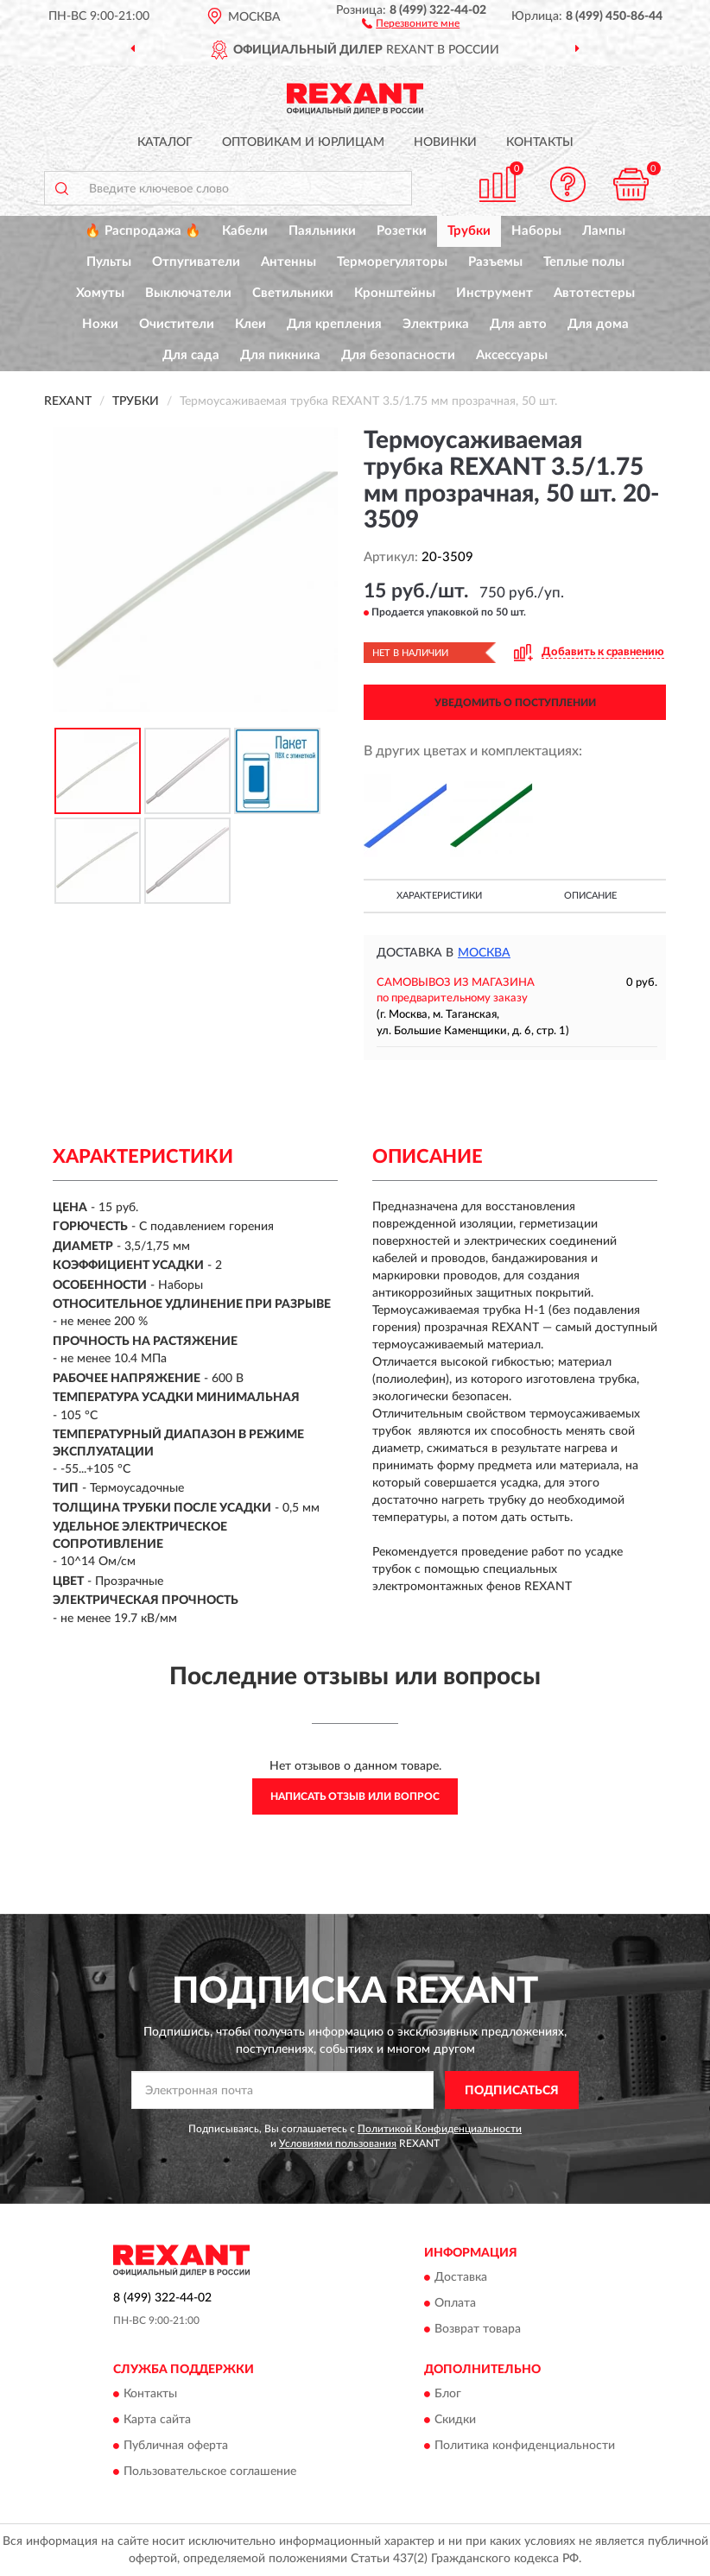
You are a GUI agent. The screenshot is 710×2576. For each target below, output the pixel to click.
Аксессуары (512, 355)
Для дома (598, 324)
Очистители (176, 324)
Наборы (536, 230)
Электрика (436, 324)
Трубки (469, 230)
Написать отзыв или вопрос (355, 1796)
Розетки (402, 230)
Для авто (518, 324)
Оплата (455, 2303)
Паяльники (322, 230)
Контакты (540, 142)
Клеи (250, 324)
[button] (411, 22)
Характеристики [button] (439, 895)
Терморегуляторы (392, 262)
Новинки (445, 142)
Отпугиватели (196, 262)
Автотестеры (594, 293)
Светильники (292, 293)
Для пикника (280, 355)
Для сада (190, 355)
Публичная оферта (176, 2446)
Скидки (455, 2421)
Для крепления (334, 324)
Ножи (100, 324)
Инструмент (494, 293)
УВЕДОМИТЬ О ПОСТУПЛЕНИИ (515, 703)
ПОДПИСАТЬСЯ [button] (512, 2091)
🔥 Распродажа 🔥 (143, 230)
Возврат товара (477, 2329)
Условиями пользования (337, 2143)
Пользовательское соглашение (210, 2472)
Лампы (603, 230)
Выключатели (188, 293)
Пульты (108, 262)
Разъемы (495, 262)
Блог (447, 2395)
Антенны (288, 262)
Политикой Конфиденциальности (440, 2129)
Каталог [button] (165, 142)
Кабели (245, 230)
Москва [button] (484, 953)
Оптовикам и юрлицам (303, 142)
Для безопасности (398, 355)
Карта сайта (157, 2421)
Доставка (460, 2277)
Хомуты (100, 293)
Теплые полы (583, 262)
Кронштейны (394, 293)
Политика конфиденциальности (524, 2446)
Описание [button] (590, 895)
